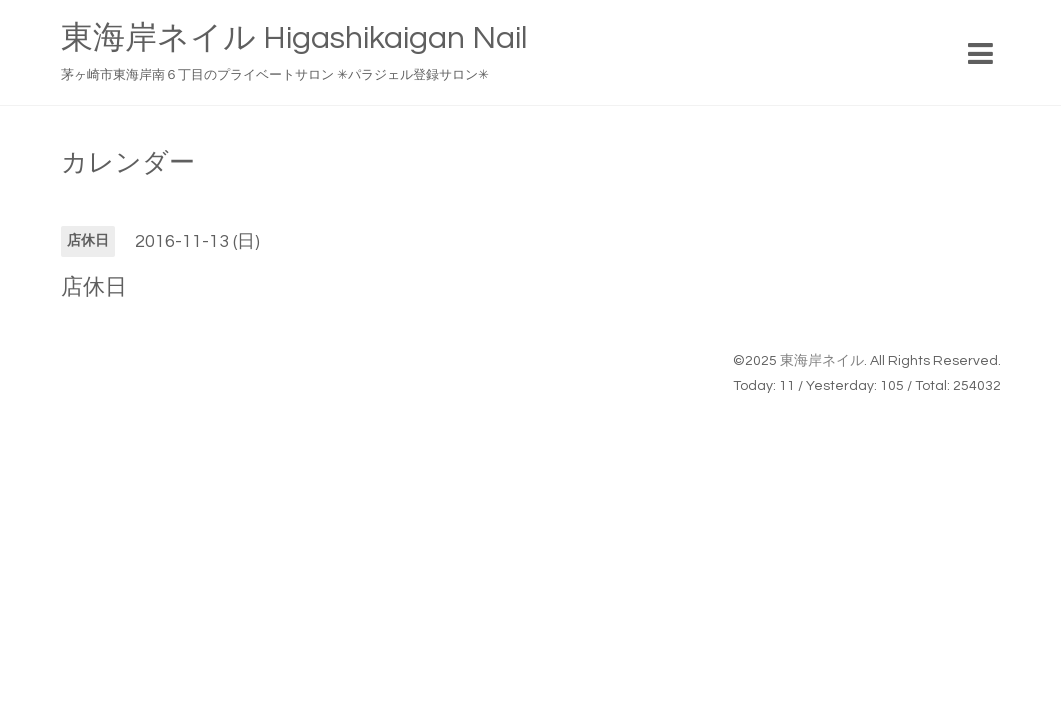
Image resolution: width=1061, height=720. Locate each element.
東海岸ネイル (822, 361)
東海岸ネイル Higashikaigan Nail (294, 38)
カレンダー (128, 163)
